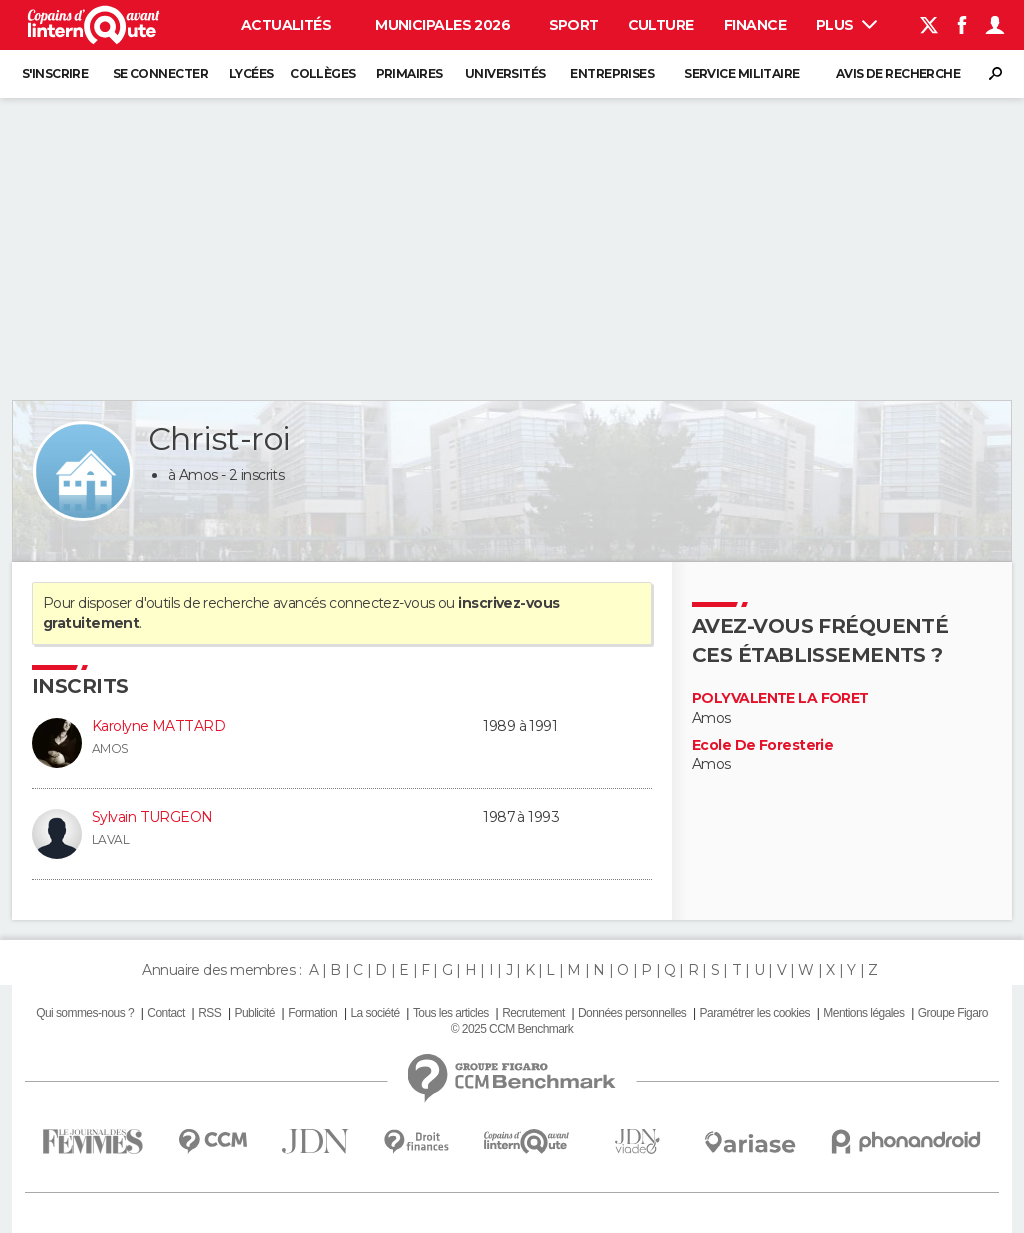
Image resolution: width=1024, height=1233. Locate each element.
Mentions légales (863, 1013)
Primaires (409, 73)
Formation (312, 1013)
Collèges (323, 73)
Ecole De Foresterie (762, 745)
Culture (661, 25)
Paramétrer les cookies (755, 1013)
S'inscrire (55, 73)
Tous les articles (451, 1013)
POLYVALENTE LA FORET (780, 698)
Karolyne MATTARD (158, 726)
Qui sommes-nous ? (85, 1013)
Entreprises (612, 73)
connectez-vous (381, 603)
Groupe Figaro (953, 1013)
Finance (755, 25)
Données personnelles (632, 1013)
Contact (165, 1013)
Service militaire (741, 73)
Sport (574, 25)
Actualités (286, 25)
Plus (846, 25)
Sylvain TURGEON (152, 817)
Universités (505, 73)
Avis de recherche (898, 73)
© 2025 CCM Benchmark (512, 1029)
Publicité (254, 1013)
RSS (209, 1013)
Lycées (251, 73)
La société (374, 1013)
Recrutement (533, 1013)
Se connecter (160, 73)
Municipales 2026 (442, 25)
